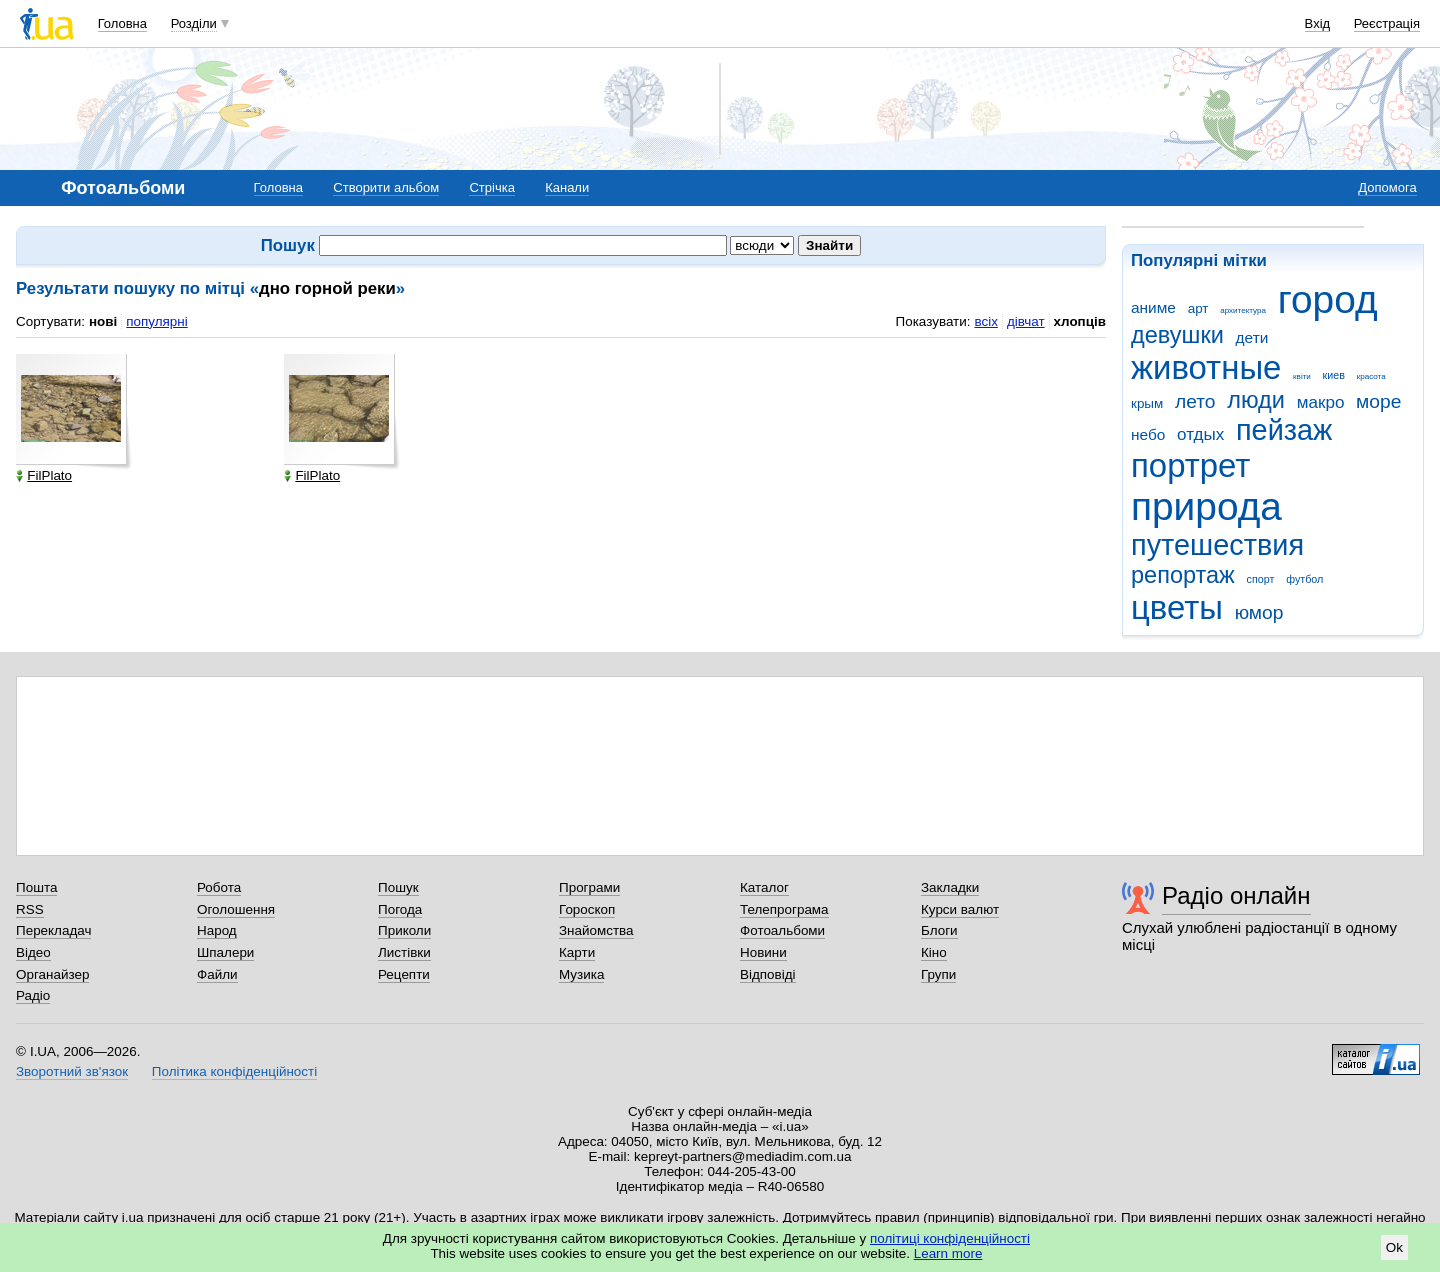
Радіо (33, 995)
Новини (763, 952)
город (1328, 299)
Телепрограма (784, 909)
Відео (33, 952)
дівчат (1026, 321)
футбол (1304, 579)
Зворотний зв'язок (72, 1071)
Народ (217, 930)
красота (1371, 376)
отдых (1200, 434)
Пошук (398, 887)
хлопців (1080, 321)
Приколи (404, 930)
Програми (589, 887)
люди (1256, 400)
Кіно (934, 952)
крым (1147, 403)
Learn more (948, 1253)
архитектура (1243, 310)
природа (1206, 506)
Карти (577, 952)
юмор (1259, 612)
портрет (1190, 465)
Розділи (194, 23)
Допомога (1387, 187)
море (1378, 401)
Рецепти (404, 974)
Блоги (939, 930)
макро (1321, 402)
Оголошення (236, 909)
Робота (219, 887)
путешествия (1217, 545)
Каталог (764, 887)
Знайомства (596, 930)
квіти (1302, 376)
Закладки (950, 887)
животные (1206, 367)
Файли (217, 974)
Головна (122, 23)
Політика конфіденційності (234, 1071)
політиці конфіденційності (950, 1238)
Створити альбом (386, 187)
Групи (938, 974)
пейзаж (1284, 430)
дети (1252, 337)
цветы (1177, 607)
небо (1148, 434)
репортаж (1183, 575)
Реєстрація (1387, 23)
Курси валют (960, 909)
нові (103, 321)
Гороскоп (587, 909)
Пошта (36, 887)
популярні (156, 321)
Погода (400, 909)
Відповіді (768, 974)
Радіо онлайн (1236, 895)
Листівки (404, 952)
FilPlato (44, 476)
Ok (1394, 1247)
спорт (1261, 579)
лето (1195, 401)
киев (1334, 375)
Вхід (1318, 23)
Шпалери (225, 952)
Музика (581, 974)
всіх (985, 321)
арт (1198, 308)
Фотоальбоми (782, 930)
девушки (1177, 335)
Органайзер (52, 974)
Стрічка (491, 187)
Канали (567, 187)
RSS (30, 909)
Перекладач (53, 930)
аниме (1153, 307)
